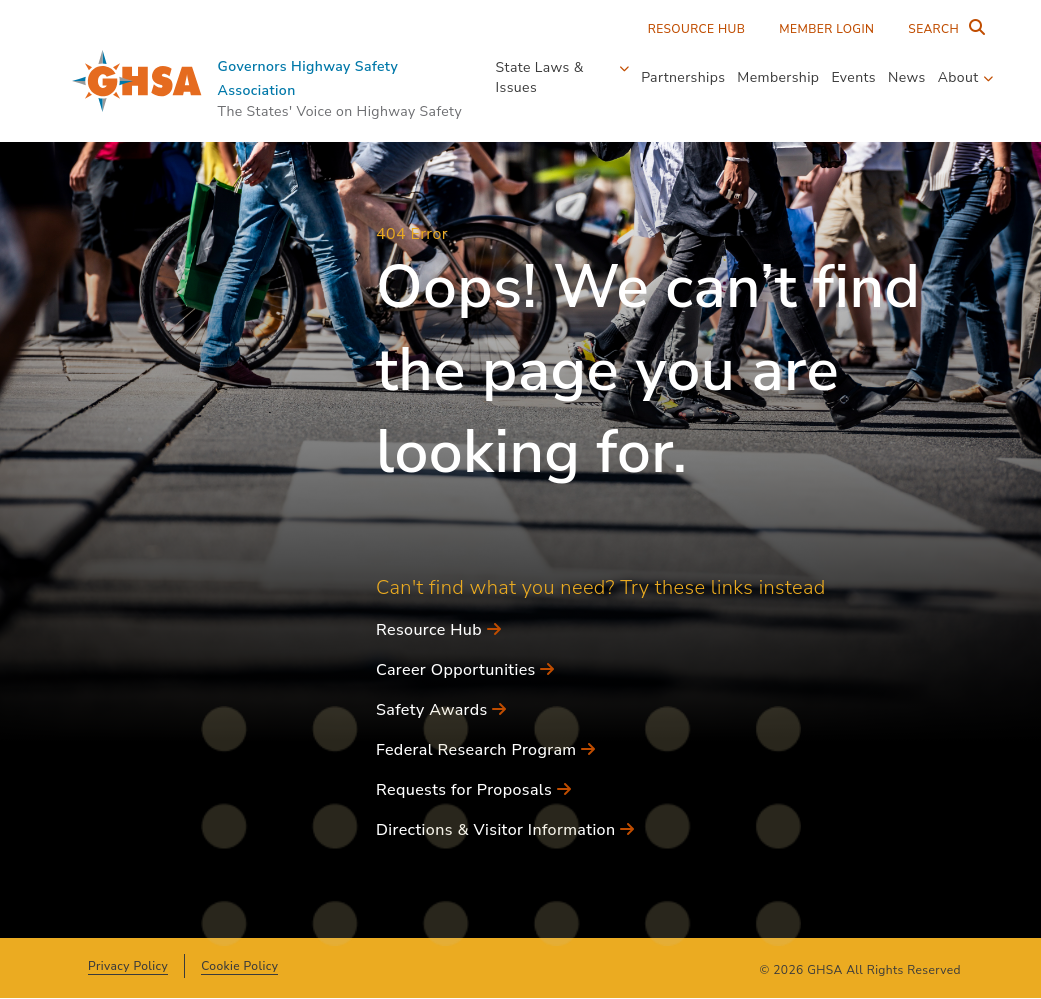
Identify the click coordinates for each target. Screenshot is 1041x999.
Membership (778, 77)
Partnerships (683, 77)
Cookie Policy (239, 966)
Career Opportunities (465, 670)
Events (853, 77)
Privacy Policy (128, 966)
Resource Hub (697, 29)
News (907, 77)
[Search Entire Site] (942, 29)
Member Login (826, 29)
